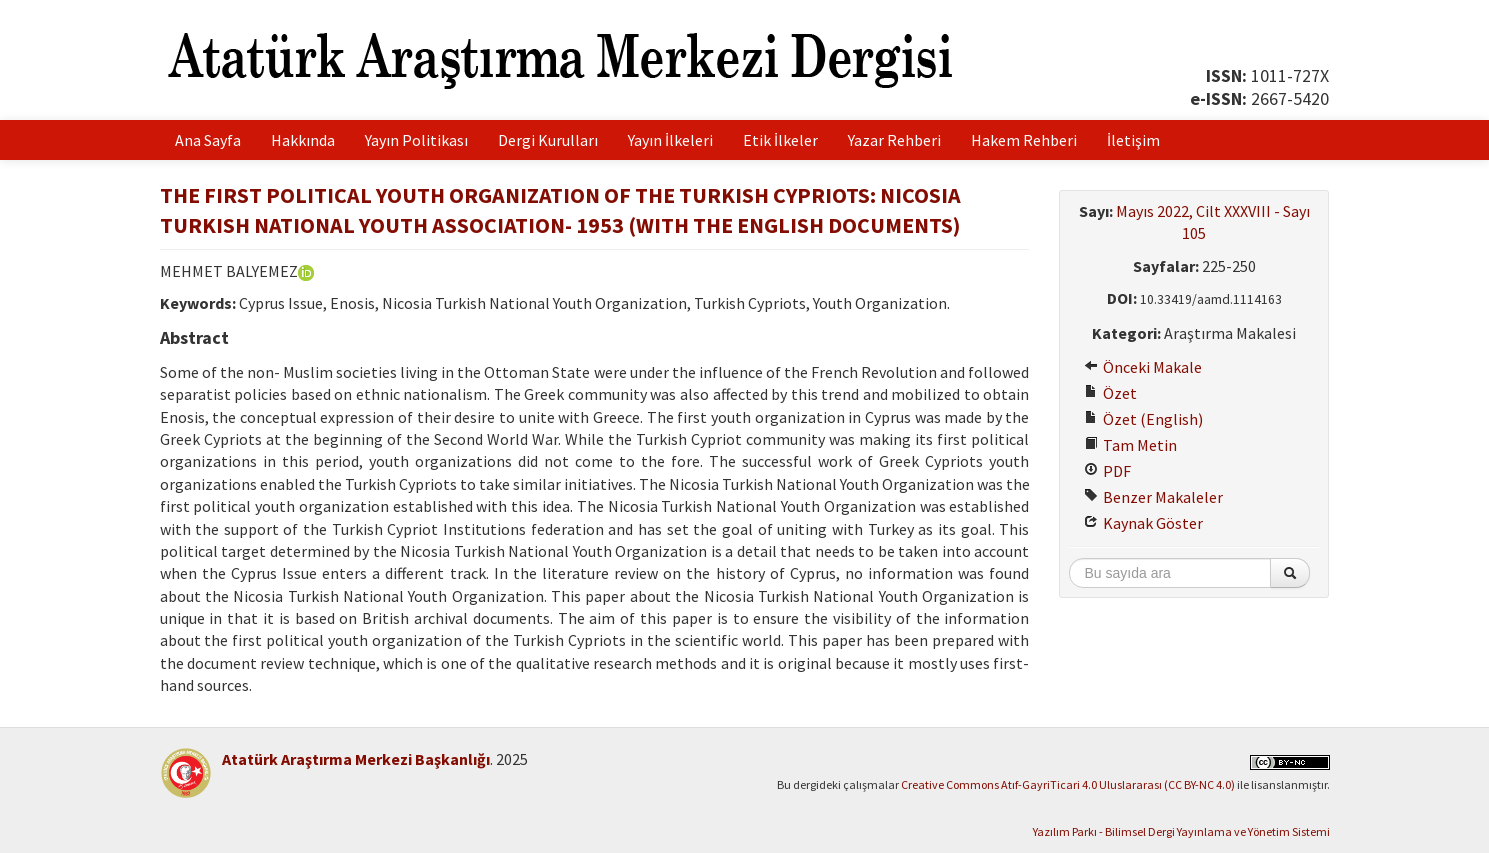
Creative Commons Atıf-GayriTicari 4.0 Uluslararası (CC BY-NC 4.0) (1068, 784)
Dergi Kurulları (548, 140)
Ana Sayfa (208, 140)
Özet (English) (1143, 419)
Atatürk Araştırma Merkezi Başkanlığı (356, 759)
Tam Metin (1130, 445)
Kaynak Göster (1143, 523)
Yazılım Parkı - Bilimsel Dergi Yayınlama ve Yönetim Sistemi (1181, 831)
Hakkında (303, 140)
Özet (1110, 393)
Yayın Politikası (416, 140)
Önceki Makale (1143, 367)
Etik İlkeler (780, 140)
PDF (1107, 471)
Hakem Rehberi (1024, 140)
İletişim (1133, 140)
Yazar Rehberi (894, 140)
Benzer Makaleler (1153, 497)
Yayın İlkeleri (670, 140)
